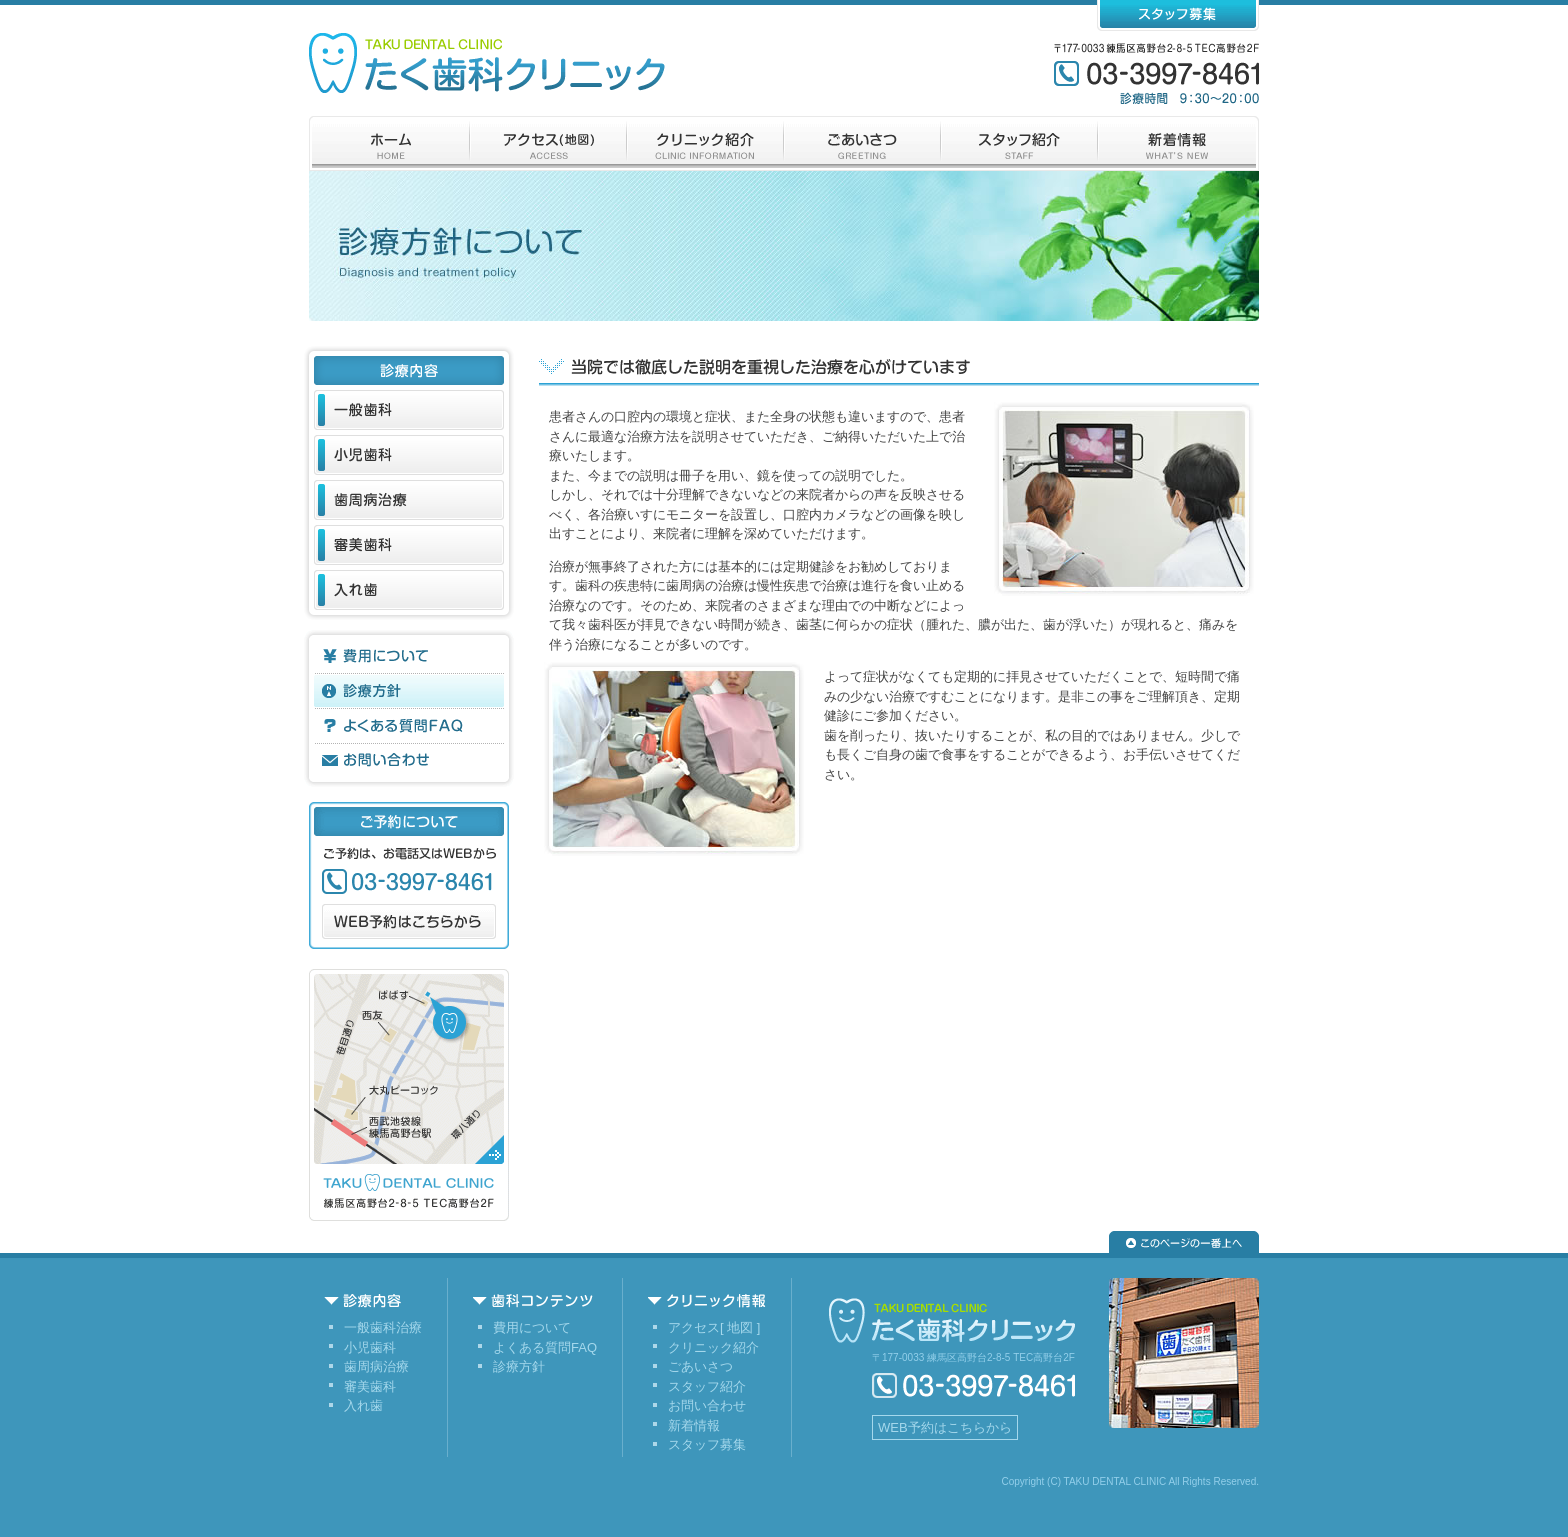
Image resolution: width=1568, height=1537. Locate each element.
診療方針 (409, 691)
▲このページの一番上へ (1184, 1242)
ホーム (389, 143)
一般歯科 (409, 410)
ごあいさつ (700, 1366)
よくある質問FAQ (409, 726)
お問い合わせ (409, 761)
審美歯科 (409, 545)
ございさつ (862, 143)
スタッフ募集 (1178, 15)
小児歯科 (409, 455)
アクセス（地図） (548, 143)
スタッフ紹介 (1019, 143)
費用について (409, 656)
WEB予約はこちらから (409, 921)
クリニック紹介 (705, 143)
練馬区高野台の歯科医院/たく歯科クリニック (487, 63)
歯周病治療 (409, 500)
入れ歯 (409, 590)
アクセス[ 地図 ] (714, 1327)
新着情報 (1178, 143)
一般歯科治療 (383, 1327)
